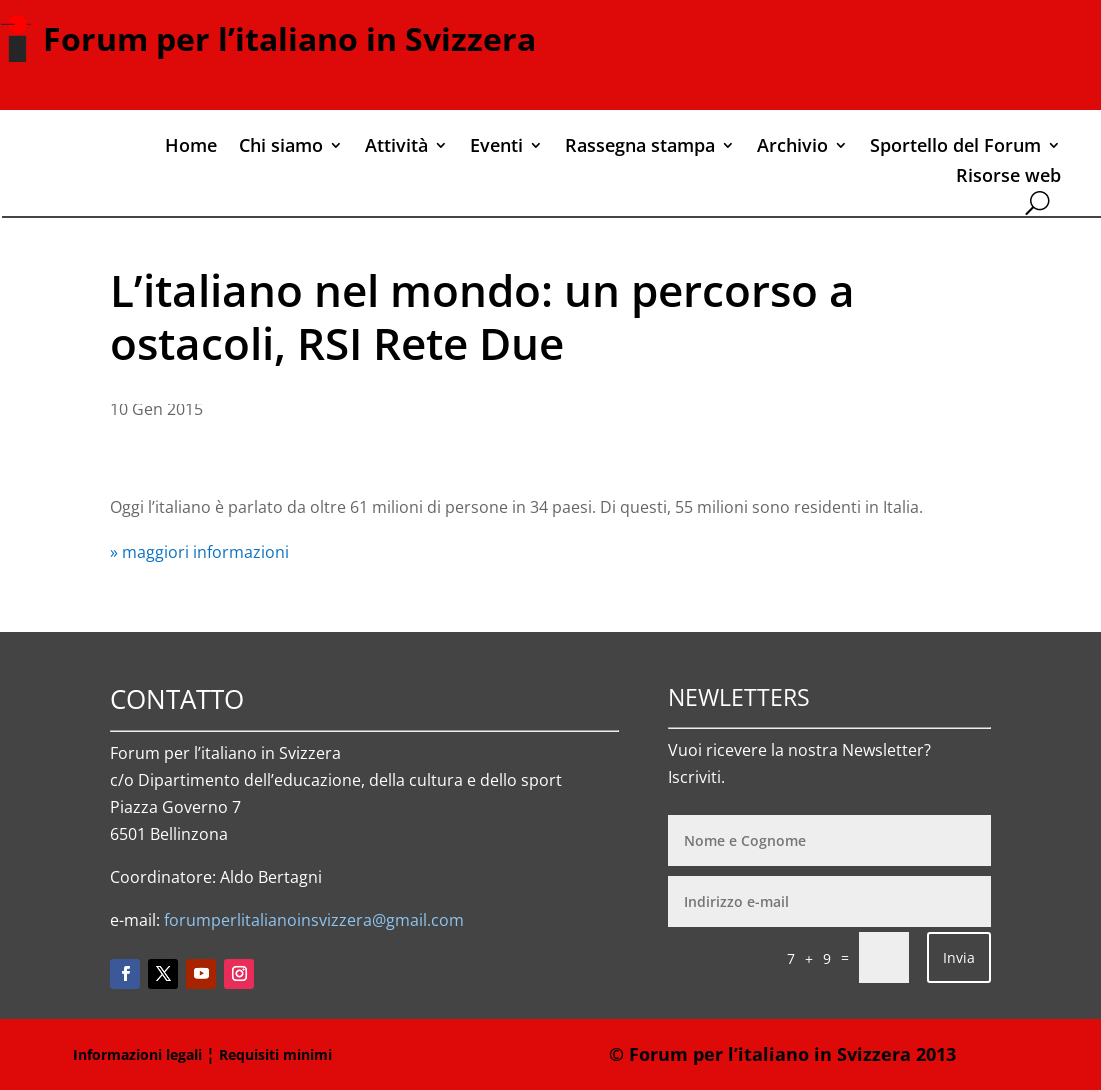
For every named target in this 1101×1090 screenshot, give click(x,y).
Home (191, 147)
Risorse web (1008, 177)
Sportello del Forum (955, 147)
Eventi (496, 147)
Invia (959, 957)
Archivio (792, 147)
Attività (396, 147)
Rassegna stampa (640, 147)
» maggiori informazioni (199, 552)
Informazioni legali (137, 1054)
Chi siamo (281, 147)
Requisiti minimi (275, 1054)
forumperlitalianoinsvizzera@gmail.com (314, 920)
